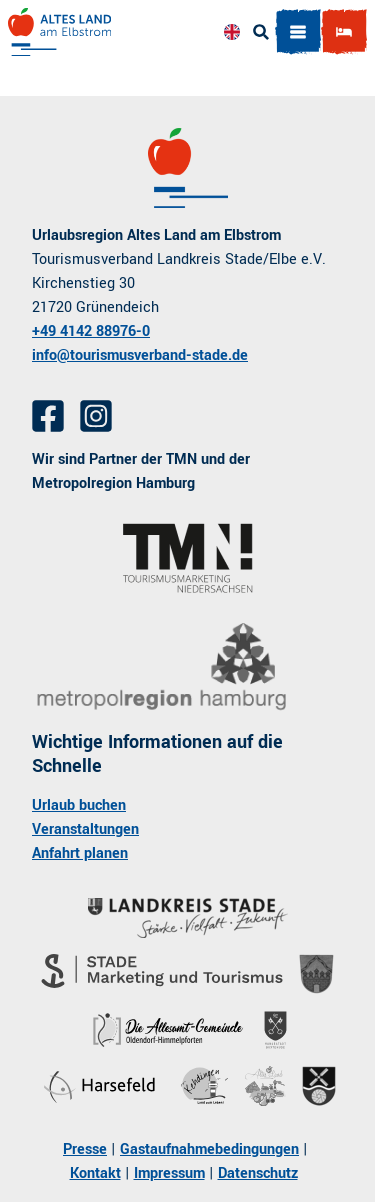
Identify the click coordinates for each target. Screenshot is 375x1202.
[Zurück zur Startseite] (59, 32)
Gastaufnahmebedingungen (209, 1149)
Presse (85, 1149)
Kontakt (95, 1173)
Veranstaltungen (85, 829)
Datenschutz (258, 1173)
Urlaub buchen (79, 805)
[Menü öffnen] (298, 32)
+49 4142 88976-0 (91, 331)
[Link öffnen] (187, 558)
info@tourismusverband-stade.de (140, 355)
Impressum (169, 1173)
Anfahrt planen (80, 853)
